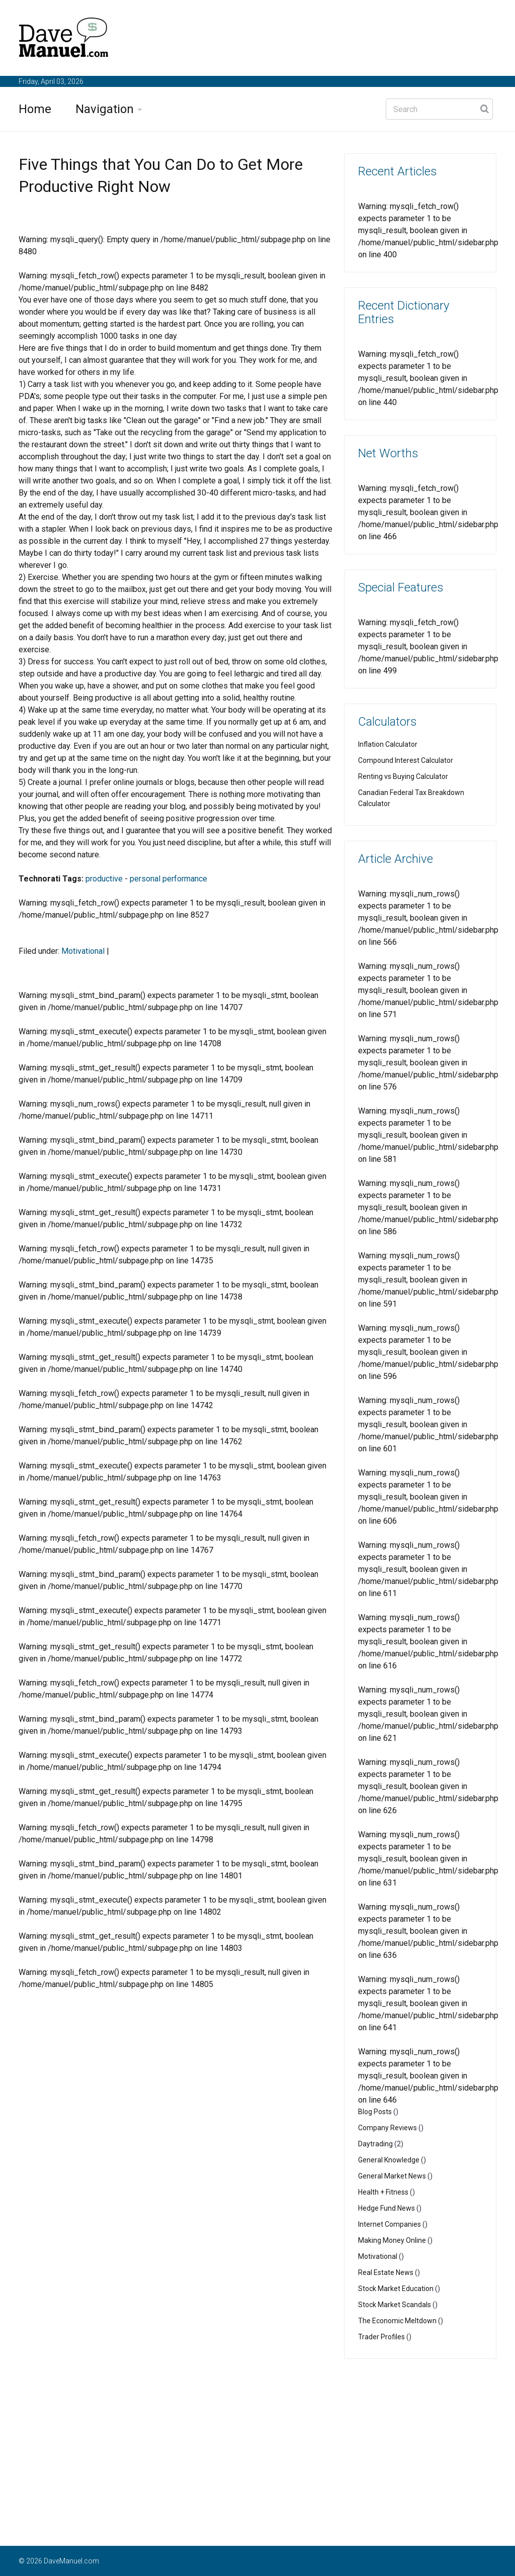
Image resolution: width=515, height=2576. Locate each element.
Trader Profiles (381, 2337)
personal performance (168, 878)
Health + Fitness (383, 2192)
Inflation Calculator (387, 744)
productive (104, 878)
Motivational (83, 951)
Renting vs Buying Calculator (403, 776)
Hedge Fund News (386, 2208)
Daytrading (375, 2144)
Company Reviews (387, 2128)
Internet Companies (389, 2224)
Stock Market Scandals (394, 2305)
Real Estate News (385, 2272)
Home (35, 109)
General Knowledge (388, 2160)
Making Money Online (392, 2240)
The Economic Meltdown (397, 2321)
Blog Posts (375, 2112)
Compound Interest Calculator (405, 760)
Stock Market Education (396, 2289)
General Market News (392, 2176)
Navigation (104, 109)
